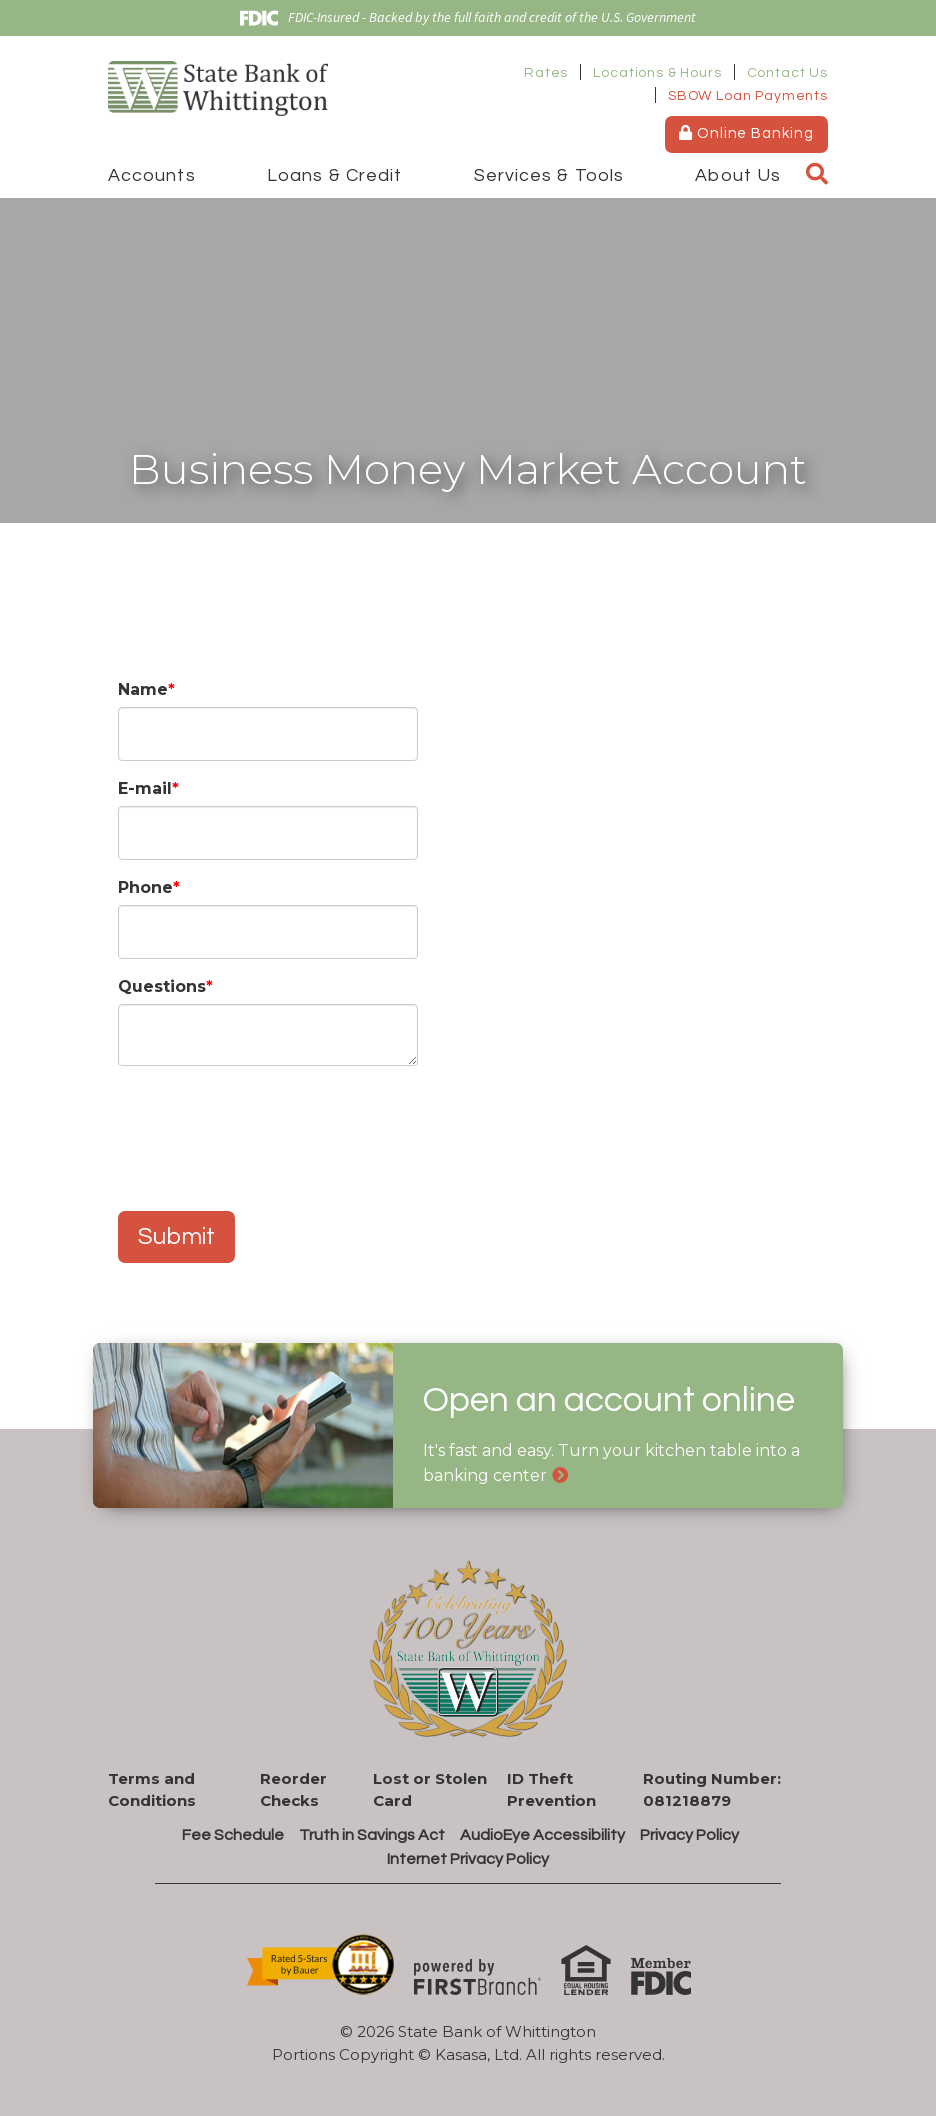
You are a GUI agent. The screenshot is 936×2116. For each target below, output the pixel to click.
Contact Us (787, 73)
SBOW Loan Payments (748, 96)
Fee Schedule (233, 1835)
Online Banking (746, 133)
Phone (145, 887)
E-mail (145, 788)
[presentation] (270, 1128)
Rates (546, 73)
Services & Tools (549, 175)
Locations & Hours (657, 73)
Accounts (152, 175)
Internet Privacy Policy (468, 1859)
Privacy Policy (689, 1835)
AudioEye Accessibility (542, 1835)
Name (143, 689)
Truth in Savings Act (372, 1835)
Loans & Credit (334, 175)
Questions (162, 986)
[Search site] (817, 175)
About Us (738, 175)
